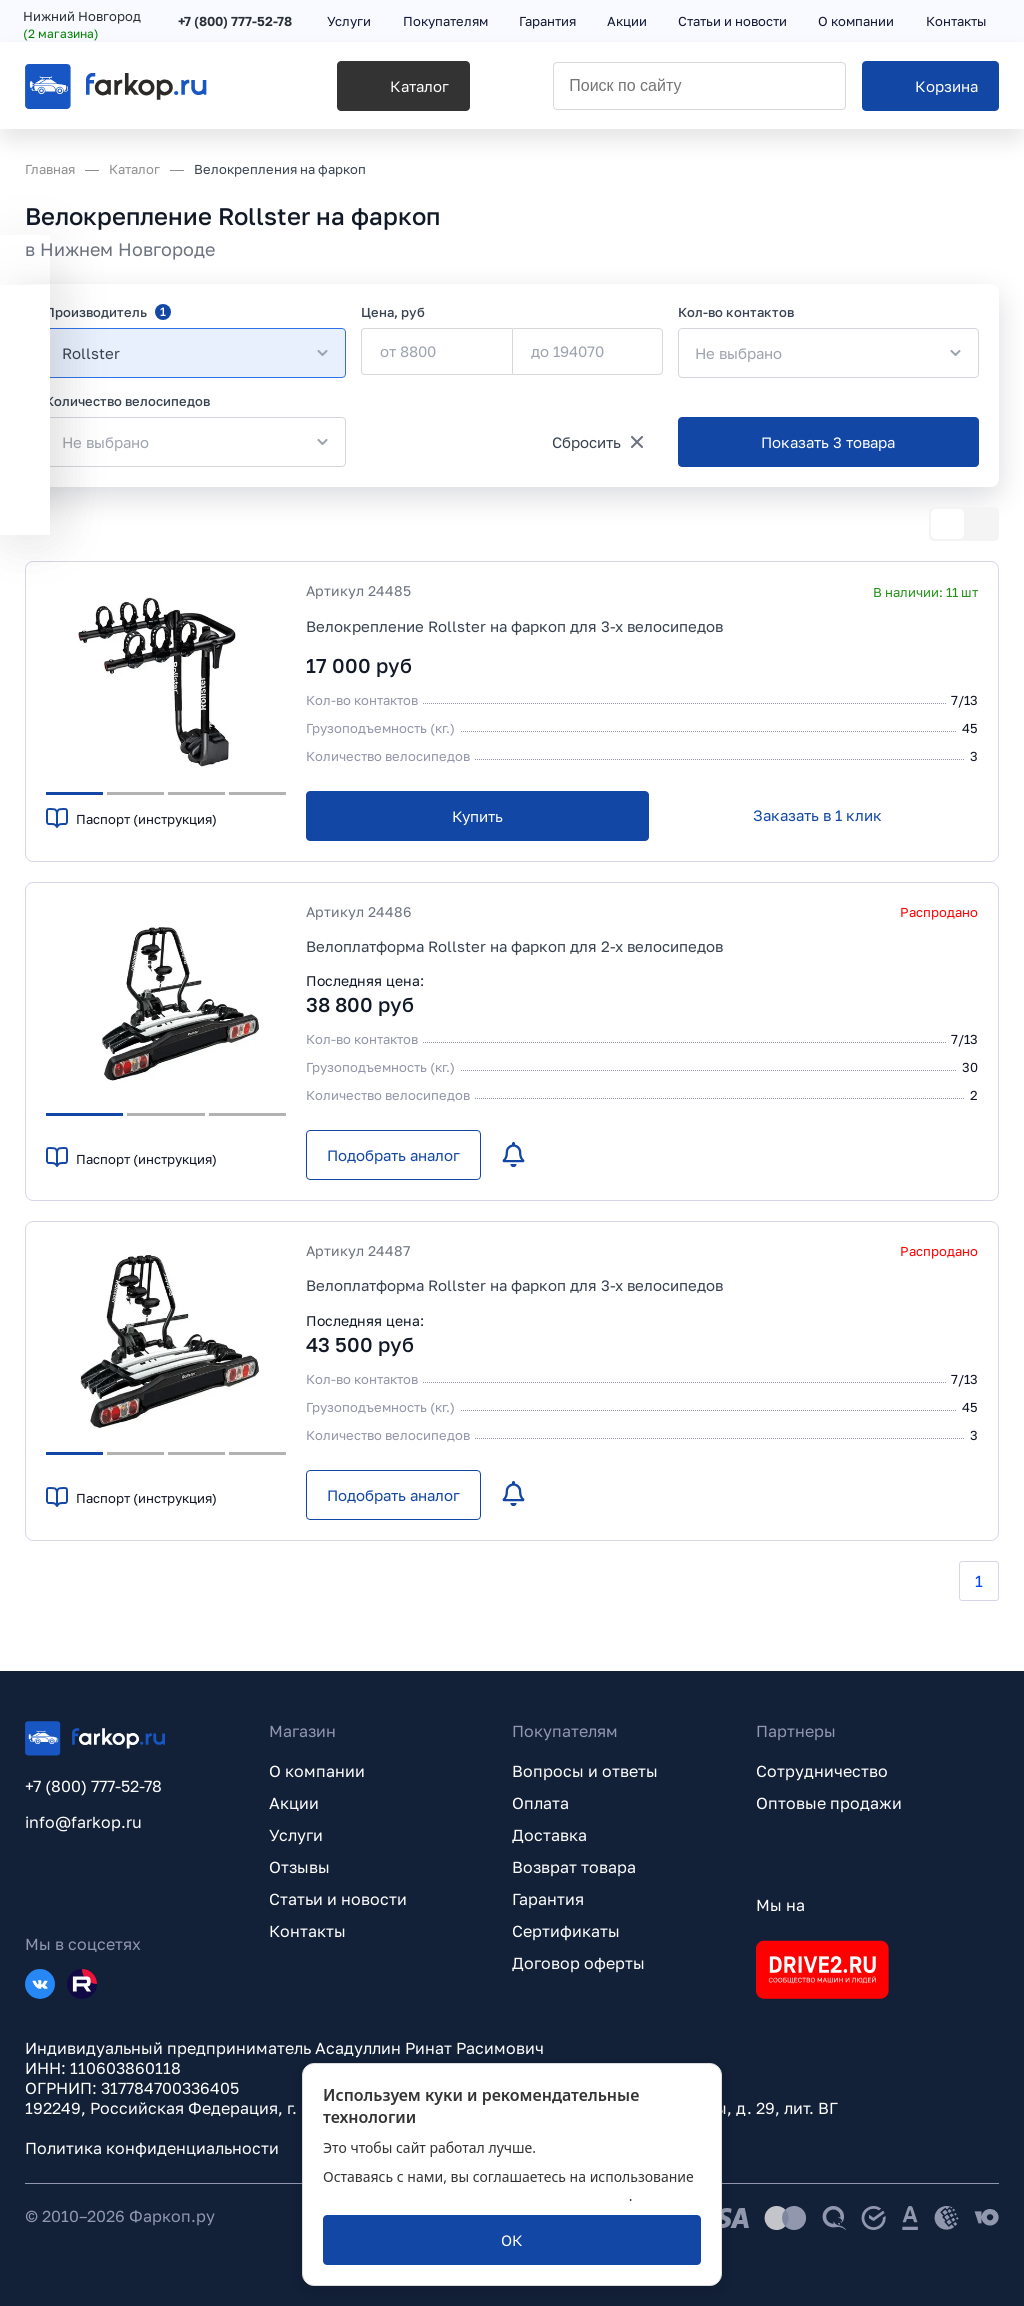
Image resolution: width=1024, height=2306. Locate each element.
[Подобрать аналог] (393, 1155)
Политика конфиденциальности (152, 2148)
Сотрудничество (822, 1771)
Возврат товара (574, 1867)
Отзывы (299, 1867)
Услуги (296, 1835)
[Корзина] (930, 91)
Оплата (540, 1803)
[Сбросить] (597, 442)
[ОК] (512, 2240)
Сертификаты (566, 1931)
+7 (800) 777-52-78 (237, 22)
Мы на (780, 1905)
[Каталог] (371, 91)
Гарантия (548, 1899)
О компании (317, 1771)
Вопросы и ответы (585, 1771)
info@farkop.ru (83, 1822)
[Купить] (477, 816)
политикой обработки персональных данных (476, 2195)
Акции (294, 1803)
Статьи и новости (338, 1899)
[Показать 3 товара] (828, 442)
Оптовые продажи (829, 1803)
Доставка (549, 1835)
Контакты (307, 1931)
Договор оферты (578, 1963)
